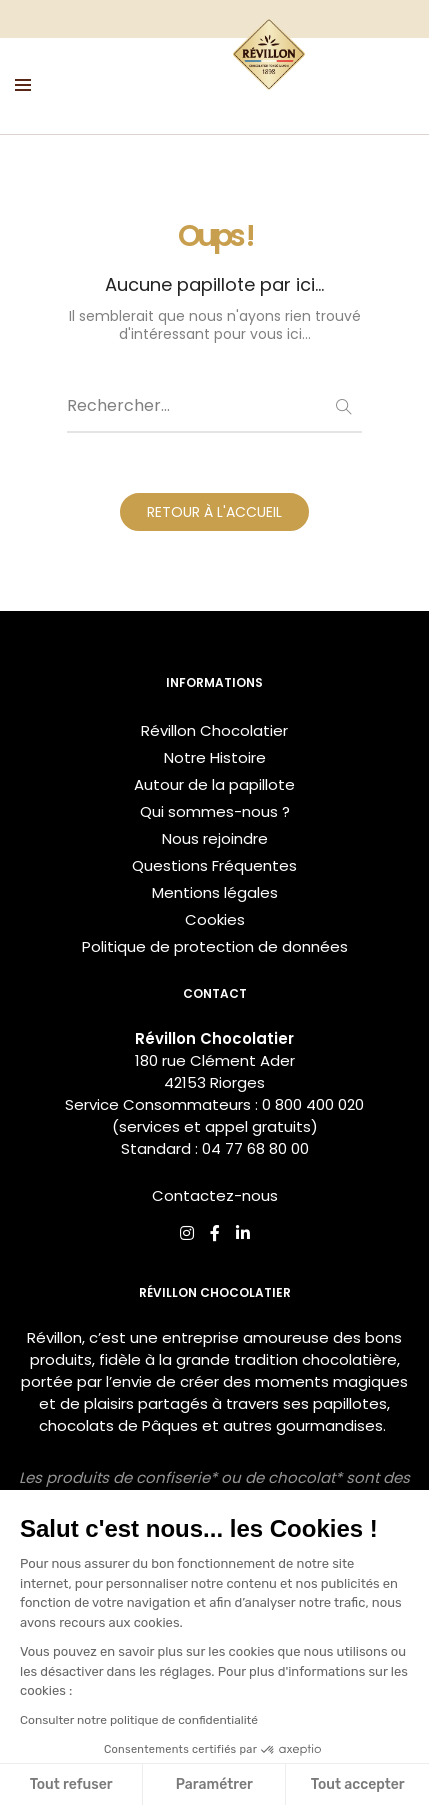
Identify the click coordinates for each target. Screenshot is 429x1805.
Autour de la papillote (214, 784)
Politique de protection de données (215, 946)
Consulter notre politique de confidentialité (139, 1720)
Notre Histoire (215, 757)
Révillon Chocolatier (214, 730)
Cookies (215, 919)
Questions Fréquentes (214, 865)
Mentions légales (215, 892)
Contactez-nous (215, 1195)
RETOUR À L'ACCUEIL (214, 512)
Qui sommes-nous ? (215, 811)
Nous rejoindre (215, 838)
